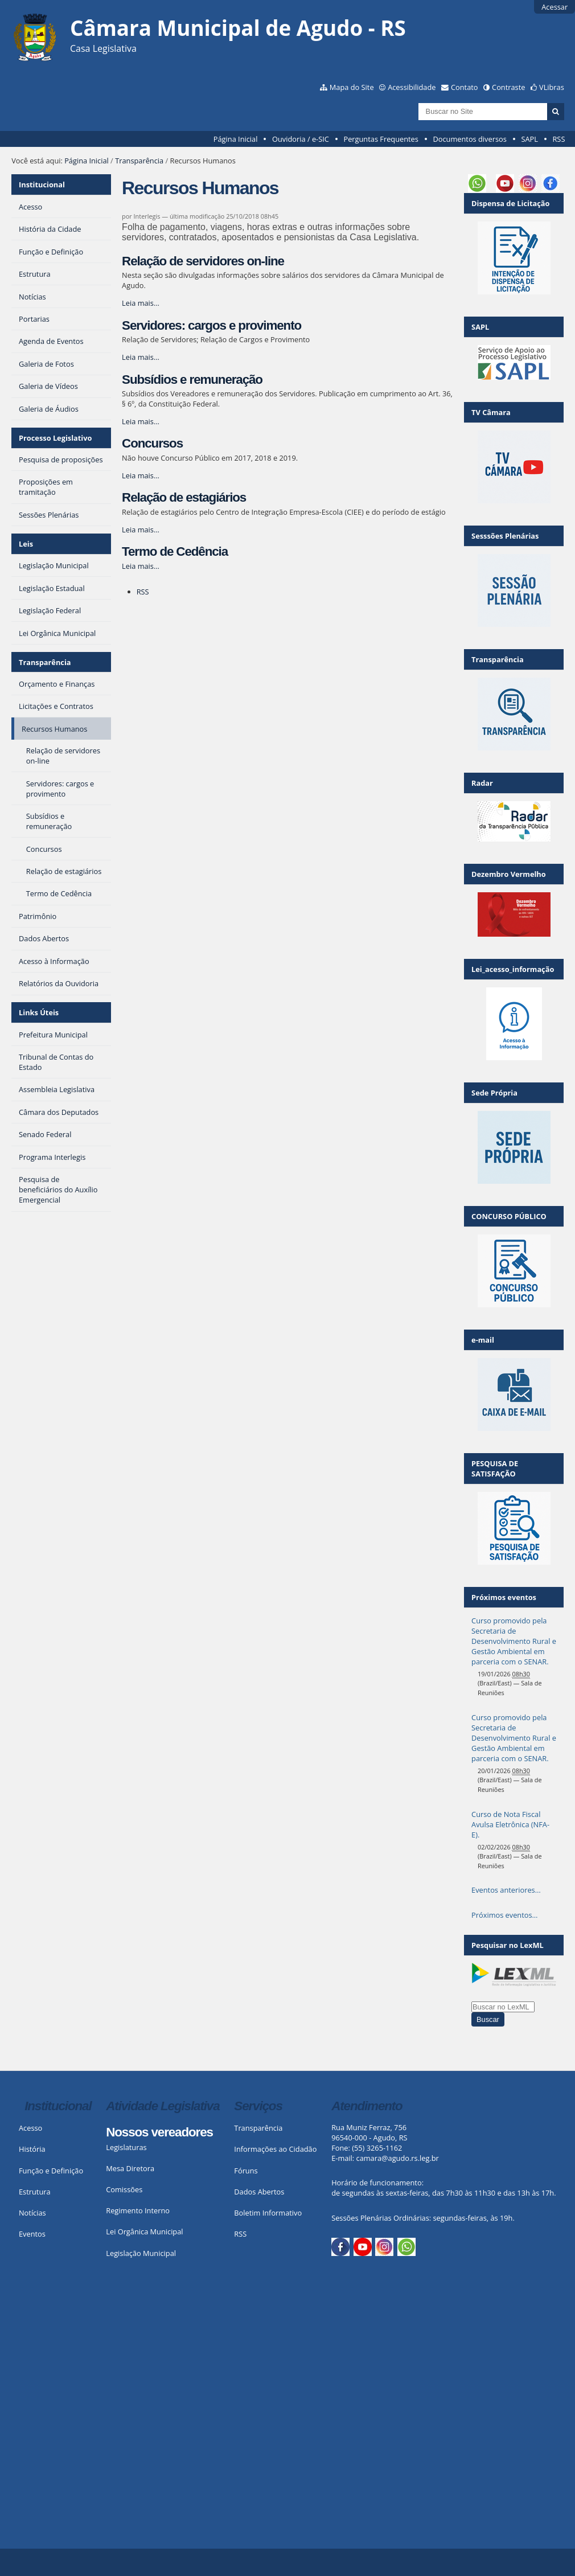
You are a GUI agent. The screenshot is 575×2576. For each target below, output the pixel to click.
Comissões (124, 2189)
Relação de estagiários (184, 497)
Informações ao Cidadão (275, 2149)
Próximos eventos (503, 1597)
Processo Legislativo (55, 438)
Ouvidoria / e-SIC (300, 139)
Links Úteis (39, 1012)
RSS (558, 139)
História (32, 2149)
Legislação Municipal (141, 2253)
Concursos (152, 443)
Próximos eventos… (504, 1915)
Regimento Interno (138, 2210)
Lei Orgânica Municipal (144, 2231)
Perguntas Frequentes (380, 139)
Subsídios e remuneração (192, 379)
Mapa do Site (352, 87)
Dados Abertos (259, 2192)
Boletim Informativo (268, 2213)
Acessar (554, 7)
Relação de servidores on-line (203, 261)
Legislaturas (126, 2147)
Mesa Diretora (130, 2168)
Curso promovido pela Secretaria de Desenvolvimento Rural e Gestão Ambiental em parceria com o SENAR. (513, 1641)
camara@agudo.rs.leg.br (397, 2158)
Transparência (139, 160)
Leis (26, 544)
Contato (464, 87)
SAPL (529, 139)
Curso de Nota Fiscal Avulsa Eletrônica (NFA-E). (510, 1824)
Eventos (32, 2234)
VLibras (551, 87)
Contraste (508, 87)
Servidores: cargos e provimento (211, 325)
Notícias (32, 2213)
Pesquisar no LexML (507, 1945)
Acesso (30, 2128)
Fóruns (245, 2170)
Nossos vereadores (159, 2132)
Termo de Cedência (175, 551)
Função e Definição (51, 2170)
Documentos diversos (469, 139)
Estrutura (35, 2192)
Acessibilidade (412, 87)
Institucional (42, 184)
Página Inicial (235, 139)
